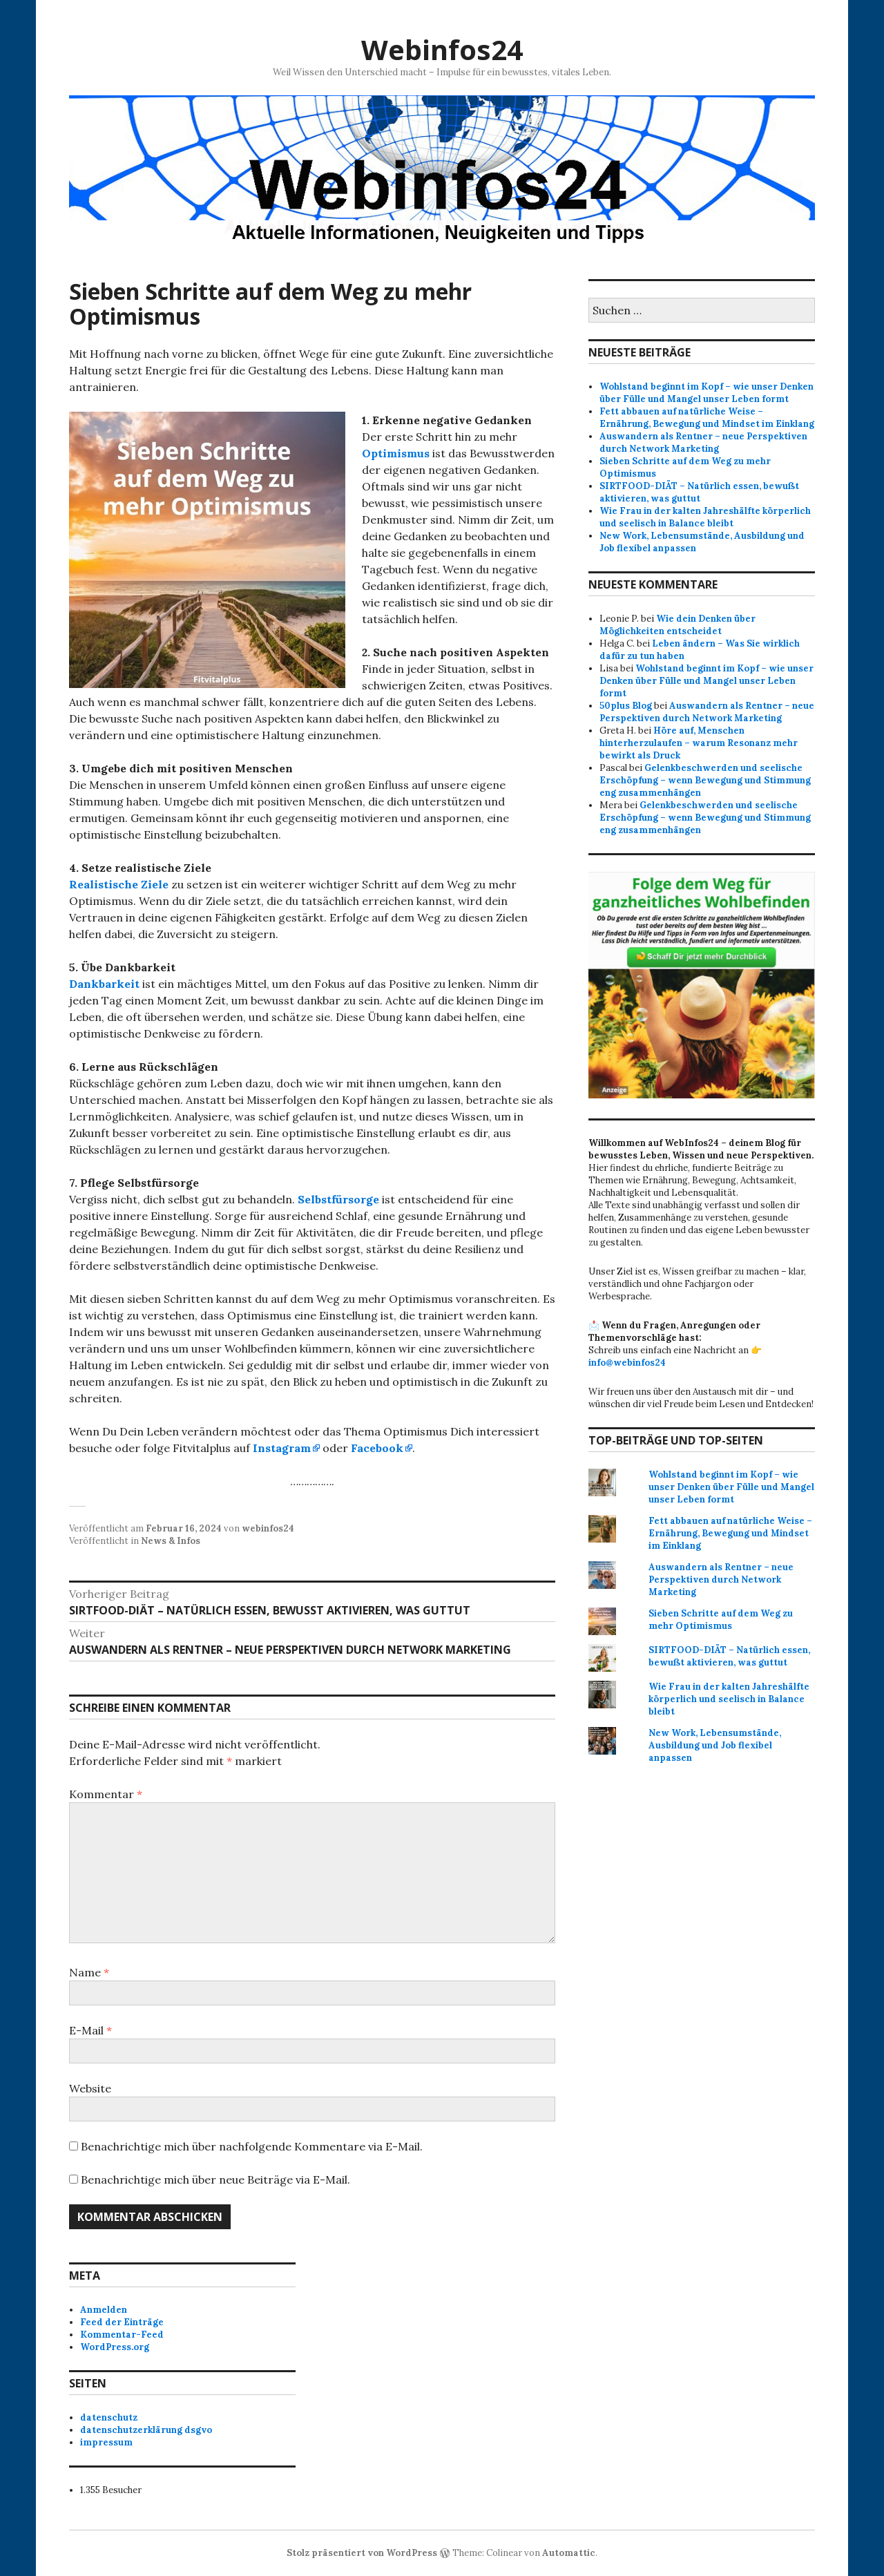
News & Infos (170, 1541)
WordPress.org (114, 2347)
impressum (106, 2442)
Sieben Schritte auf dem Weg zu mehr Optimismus (720, 1619)
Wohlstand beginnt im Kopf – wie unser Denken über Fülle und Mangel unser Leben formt (706, 393)
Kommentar (105, 1794)
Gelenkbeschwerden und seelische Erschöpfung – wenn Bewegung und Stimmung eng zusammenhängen (705, 780)
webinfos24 (268, 1528)
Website (90, 2088)
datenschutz (108, 2417)
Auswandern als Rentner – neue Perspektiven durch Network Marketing (703, 442)
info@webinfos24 (627, 1362)
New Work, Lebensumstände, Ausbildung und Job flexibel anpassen (714, 1745)
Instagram (282, 1448)
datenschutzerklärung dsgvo (146, 2430)
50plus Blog (625, 706)
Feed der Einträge (122, 2322)
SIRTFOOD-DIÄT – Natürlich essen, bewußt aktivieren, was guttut (699, 492)
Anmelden (103, 2310)
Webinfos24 (442, 49)
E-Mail (90, 2030)
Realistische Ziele (119, 884)
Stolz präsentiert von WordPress (362, 2553)
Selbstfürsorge (338, 1199)
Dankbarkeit (104, 984)
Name (89, 1972)
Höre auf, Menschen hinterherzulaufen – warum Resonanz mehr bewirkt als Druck (698, 743)
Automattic (568, 2553)
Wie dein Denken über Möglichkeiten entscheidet (677, 625)
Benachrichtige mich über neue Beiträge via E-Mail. (215, 2179)
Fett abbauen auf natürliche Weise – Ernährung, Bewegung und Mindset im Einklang (706, 418)
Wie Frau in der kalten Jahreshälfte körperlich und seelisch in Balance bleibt (705, 517)
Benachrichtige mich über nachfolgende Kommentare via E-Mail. (252, 2146)
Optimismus (396, 453)
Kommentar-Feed (122, 2334)
